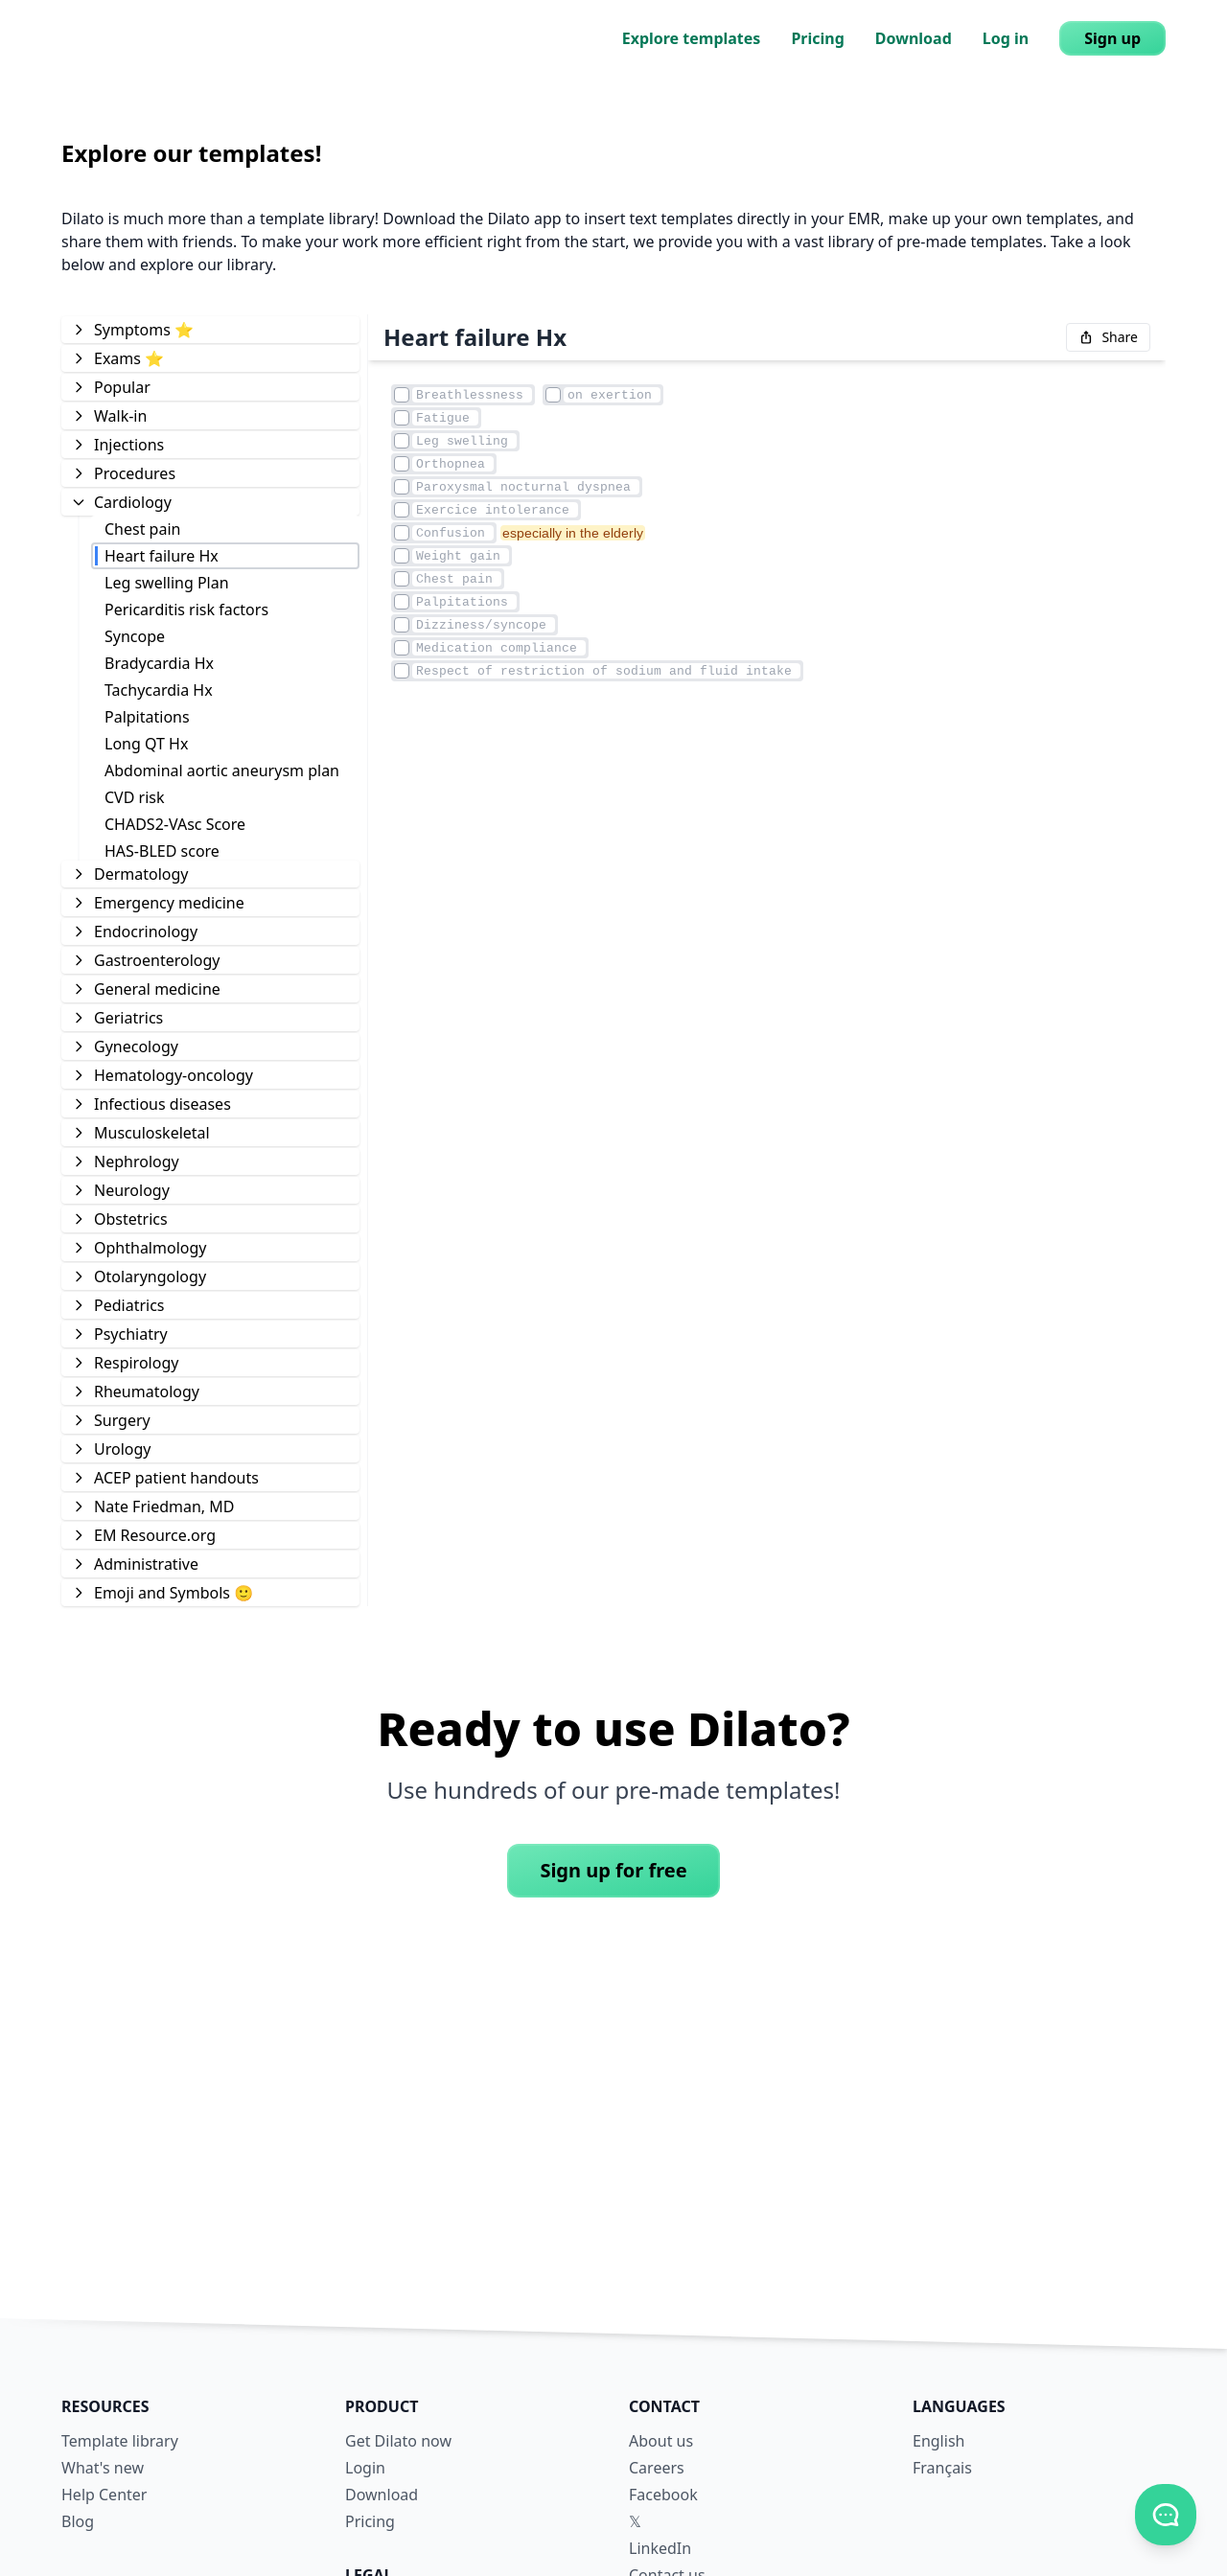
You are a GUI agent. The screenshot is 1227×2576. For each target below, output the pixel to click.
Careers (656, 2467)
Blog (77, 2521)
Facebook (663, 2494)
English (938, 2440)
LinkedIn (660, 2548)
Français (942, 2467)
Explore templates (691, 38)
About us (661, 2440)
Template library (119, 2440)
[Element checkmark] (401, 394)
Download (913, 38)
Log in (1006, 38)
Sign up (1112, 38)
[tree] (210, 960)
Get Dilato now (398, 2440)
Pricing (817, 38)
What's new (102, 2467)
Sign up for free (613, 1870)
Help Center (104, 2494)
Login (365, 2467)
